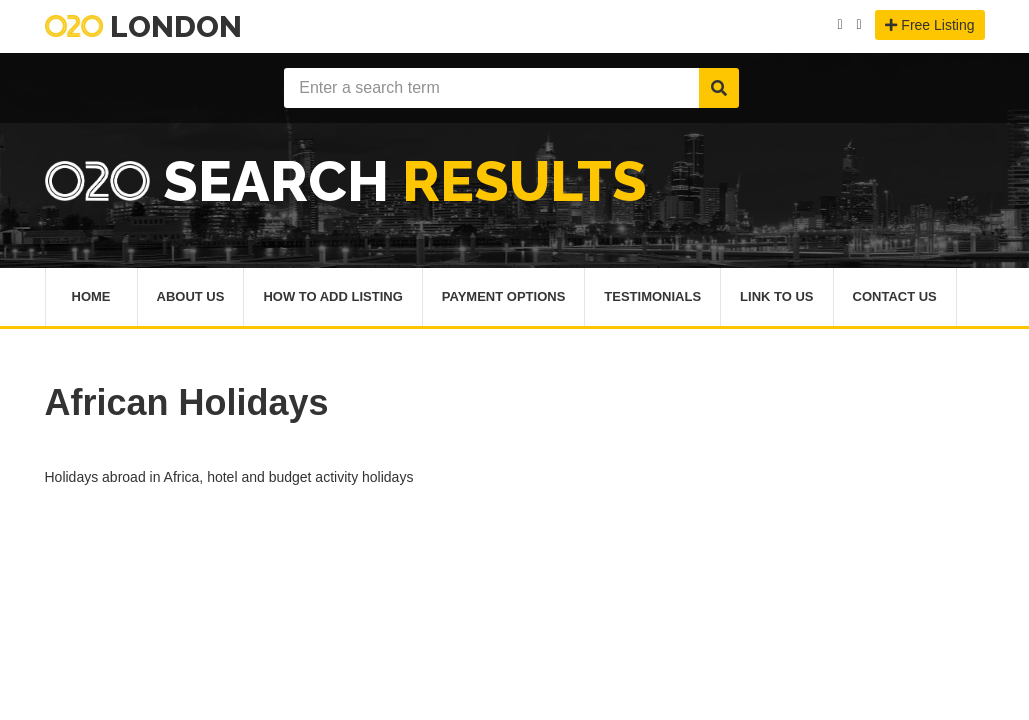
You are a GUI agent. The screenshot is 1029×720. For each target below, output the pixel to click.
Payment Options (504, 296)
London (143, 26)
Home (91, 296)
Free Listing (929, 25)
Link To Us (776, 296)
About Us (191, 296)
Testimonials (652, 296)
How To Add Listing (332, 296)
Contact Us (895, 296)
